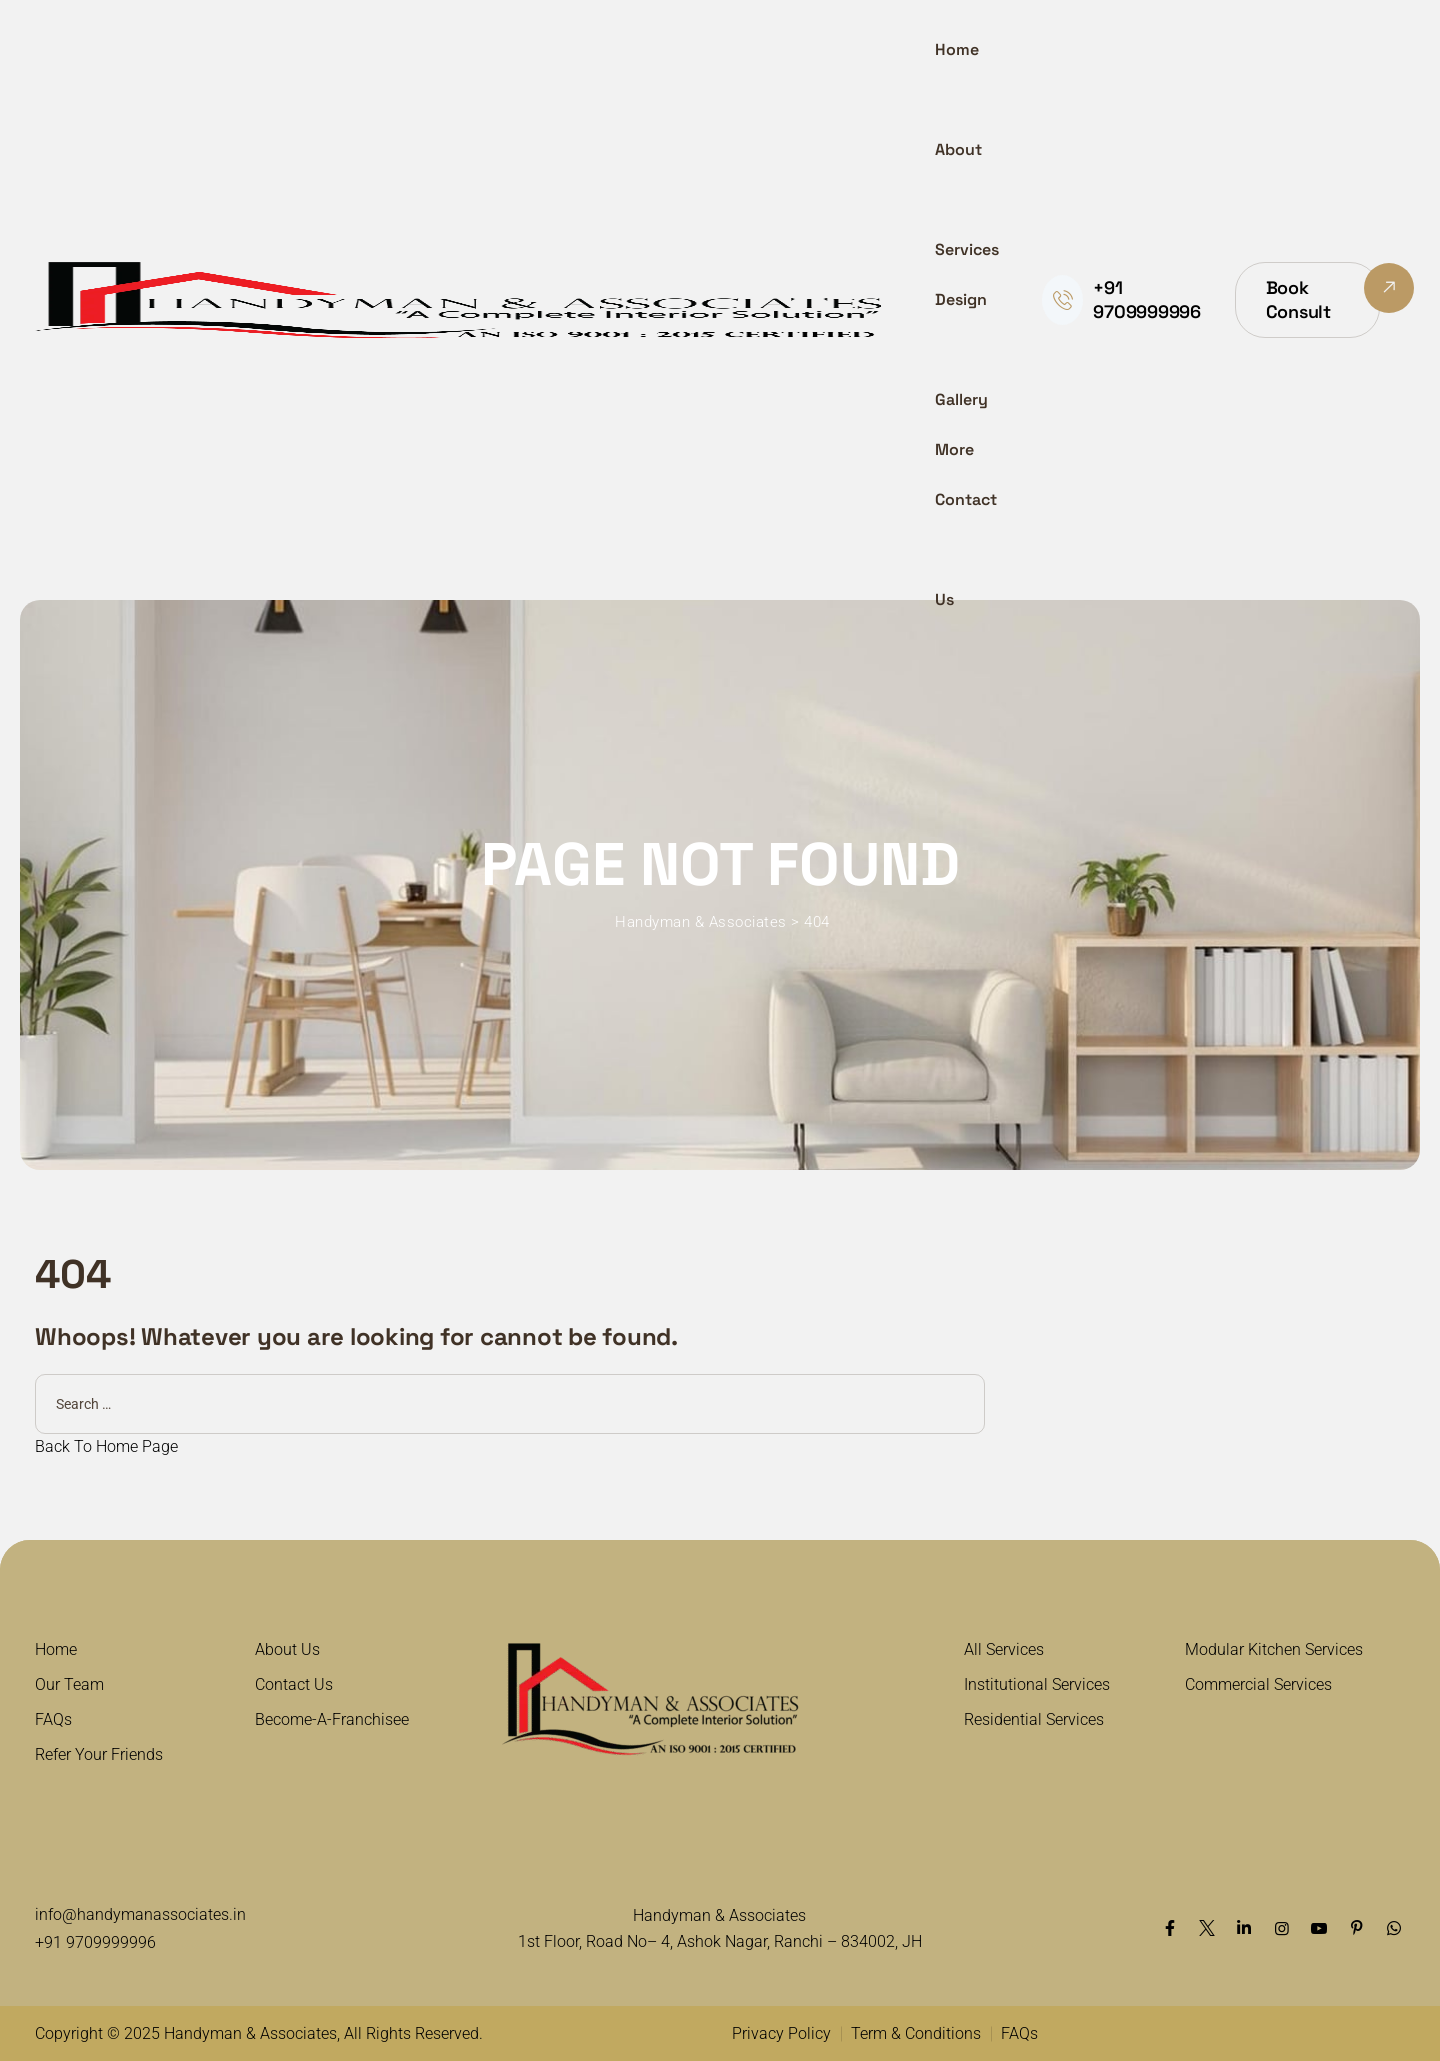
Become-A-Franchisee (332, 1719)
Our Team (69, 1684)
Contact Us (966, 550)
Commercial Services (1258, 1684)
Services (967, 249)
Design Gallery (961, 350)
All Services (1004, 1649)
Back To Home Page (106, 1446)
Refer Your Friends (99, 1754)
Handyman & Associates (250, 2033)
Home (957, 49)
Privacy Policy (781, 2033)
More (954, 449)
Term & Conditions (916, 2033)
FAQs (53, 1719)
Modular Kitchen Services (1274, 1649)
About (958, 149)
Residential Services (1034, 1719)
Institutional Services (1037, 1684)
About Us (287, 1649)
